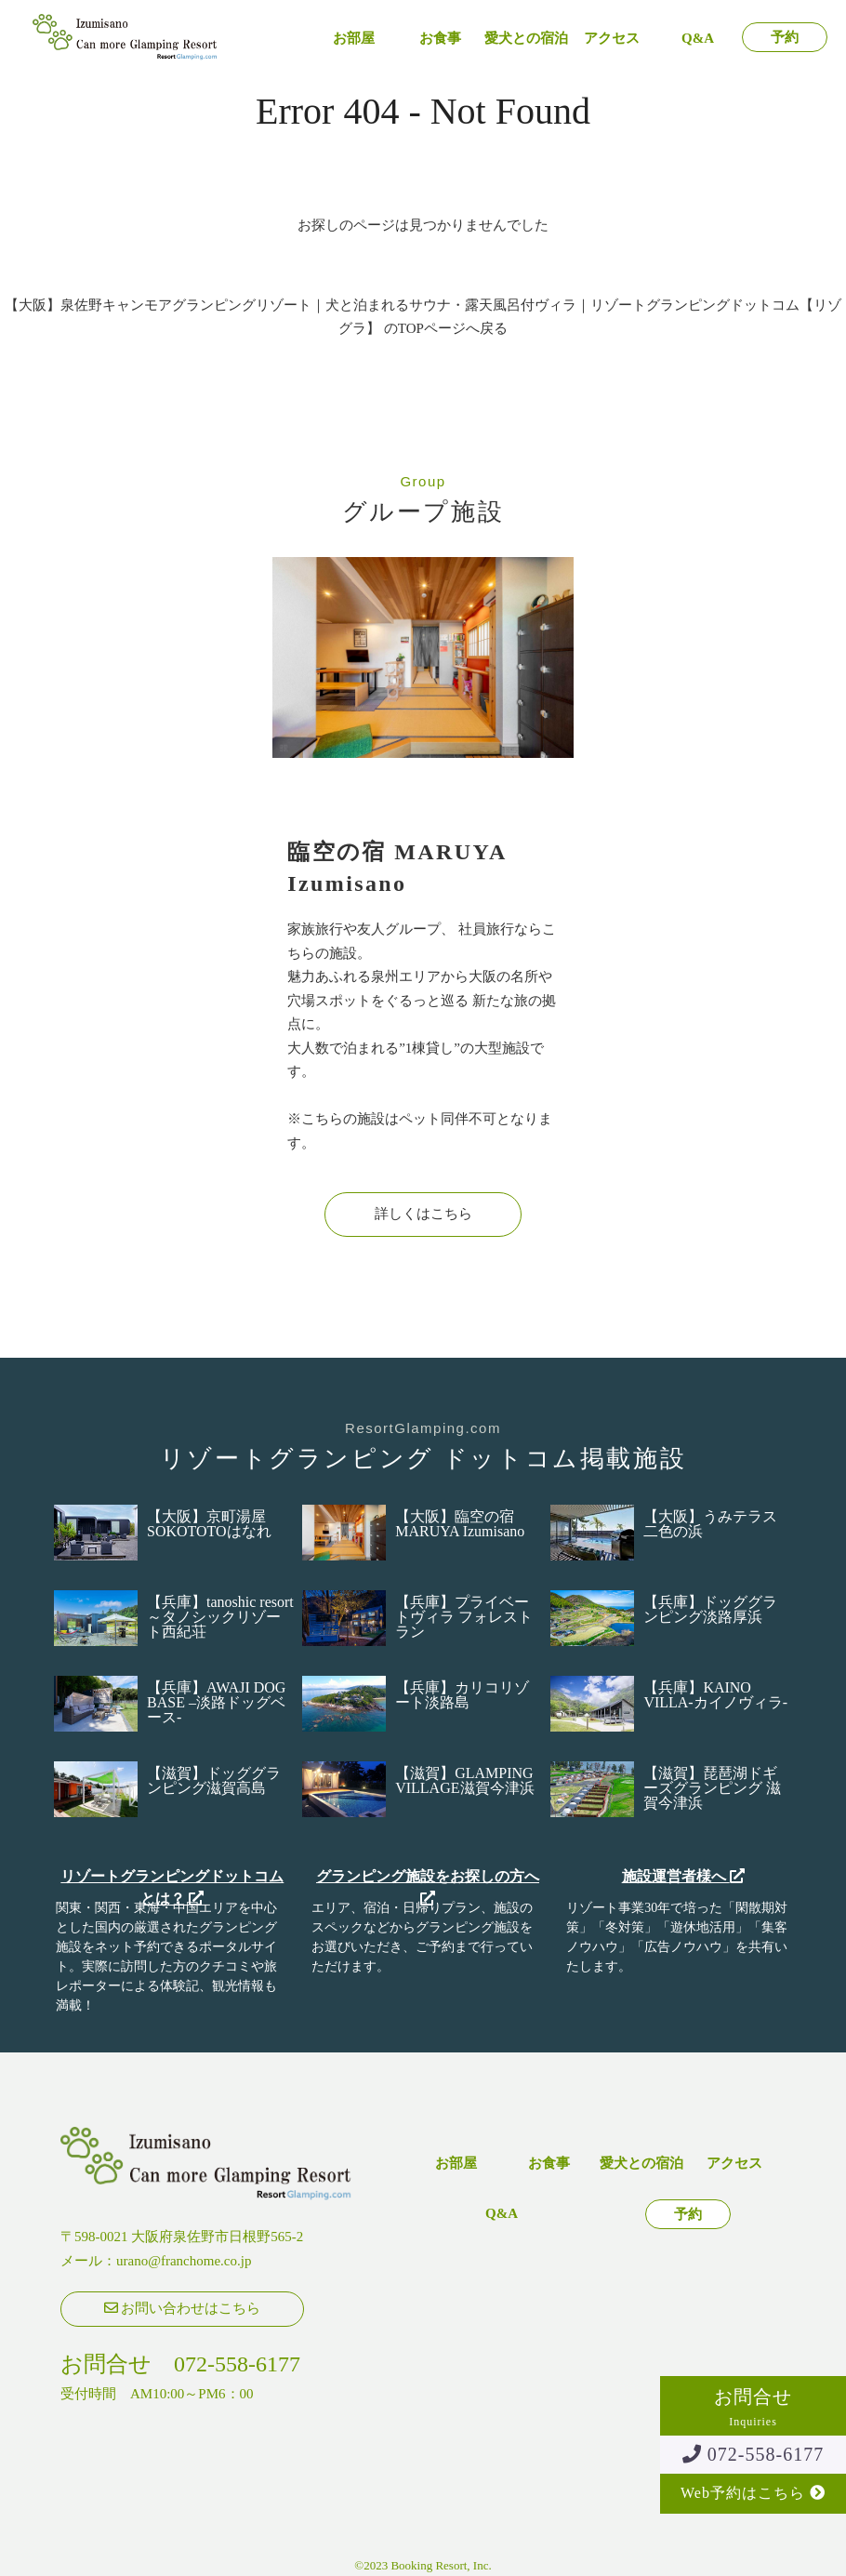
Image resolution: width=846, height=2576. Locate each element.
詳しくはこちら (423, 1213)
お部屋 (354, 39)
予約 (785, 38)
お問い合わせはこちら (182, 2308)
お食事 (440, 39)
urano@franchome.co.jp (183, 2260)
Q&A (697, 39)
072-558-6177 (753, 2454)
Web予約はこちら (753, 2493)
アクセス (612, 39)
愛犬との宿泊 (526, 39)
